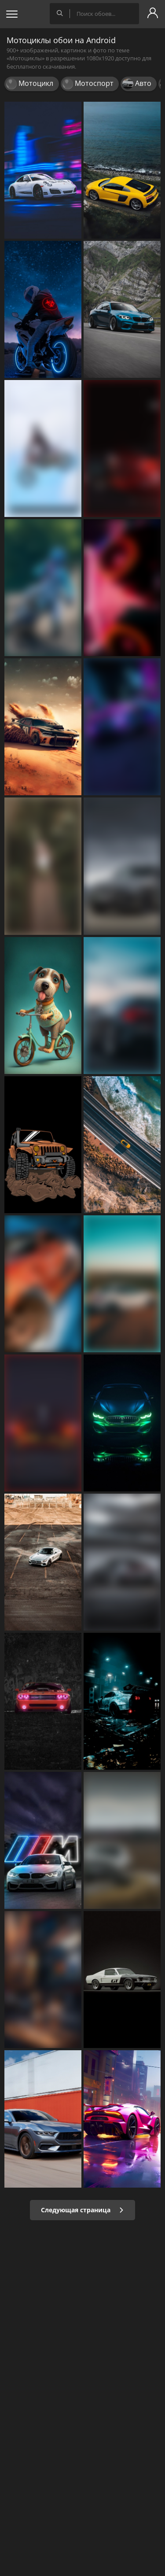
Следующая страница (82, 2210)
